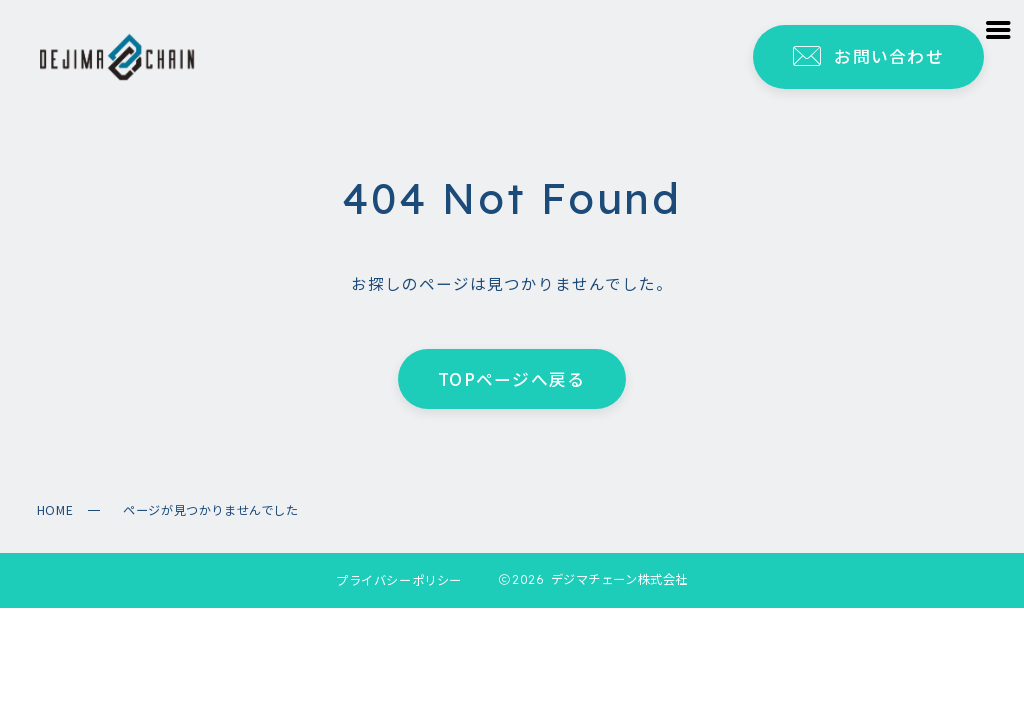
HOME (55, 510)
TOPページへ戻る (511, 378)
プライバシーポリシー (399, 580)
